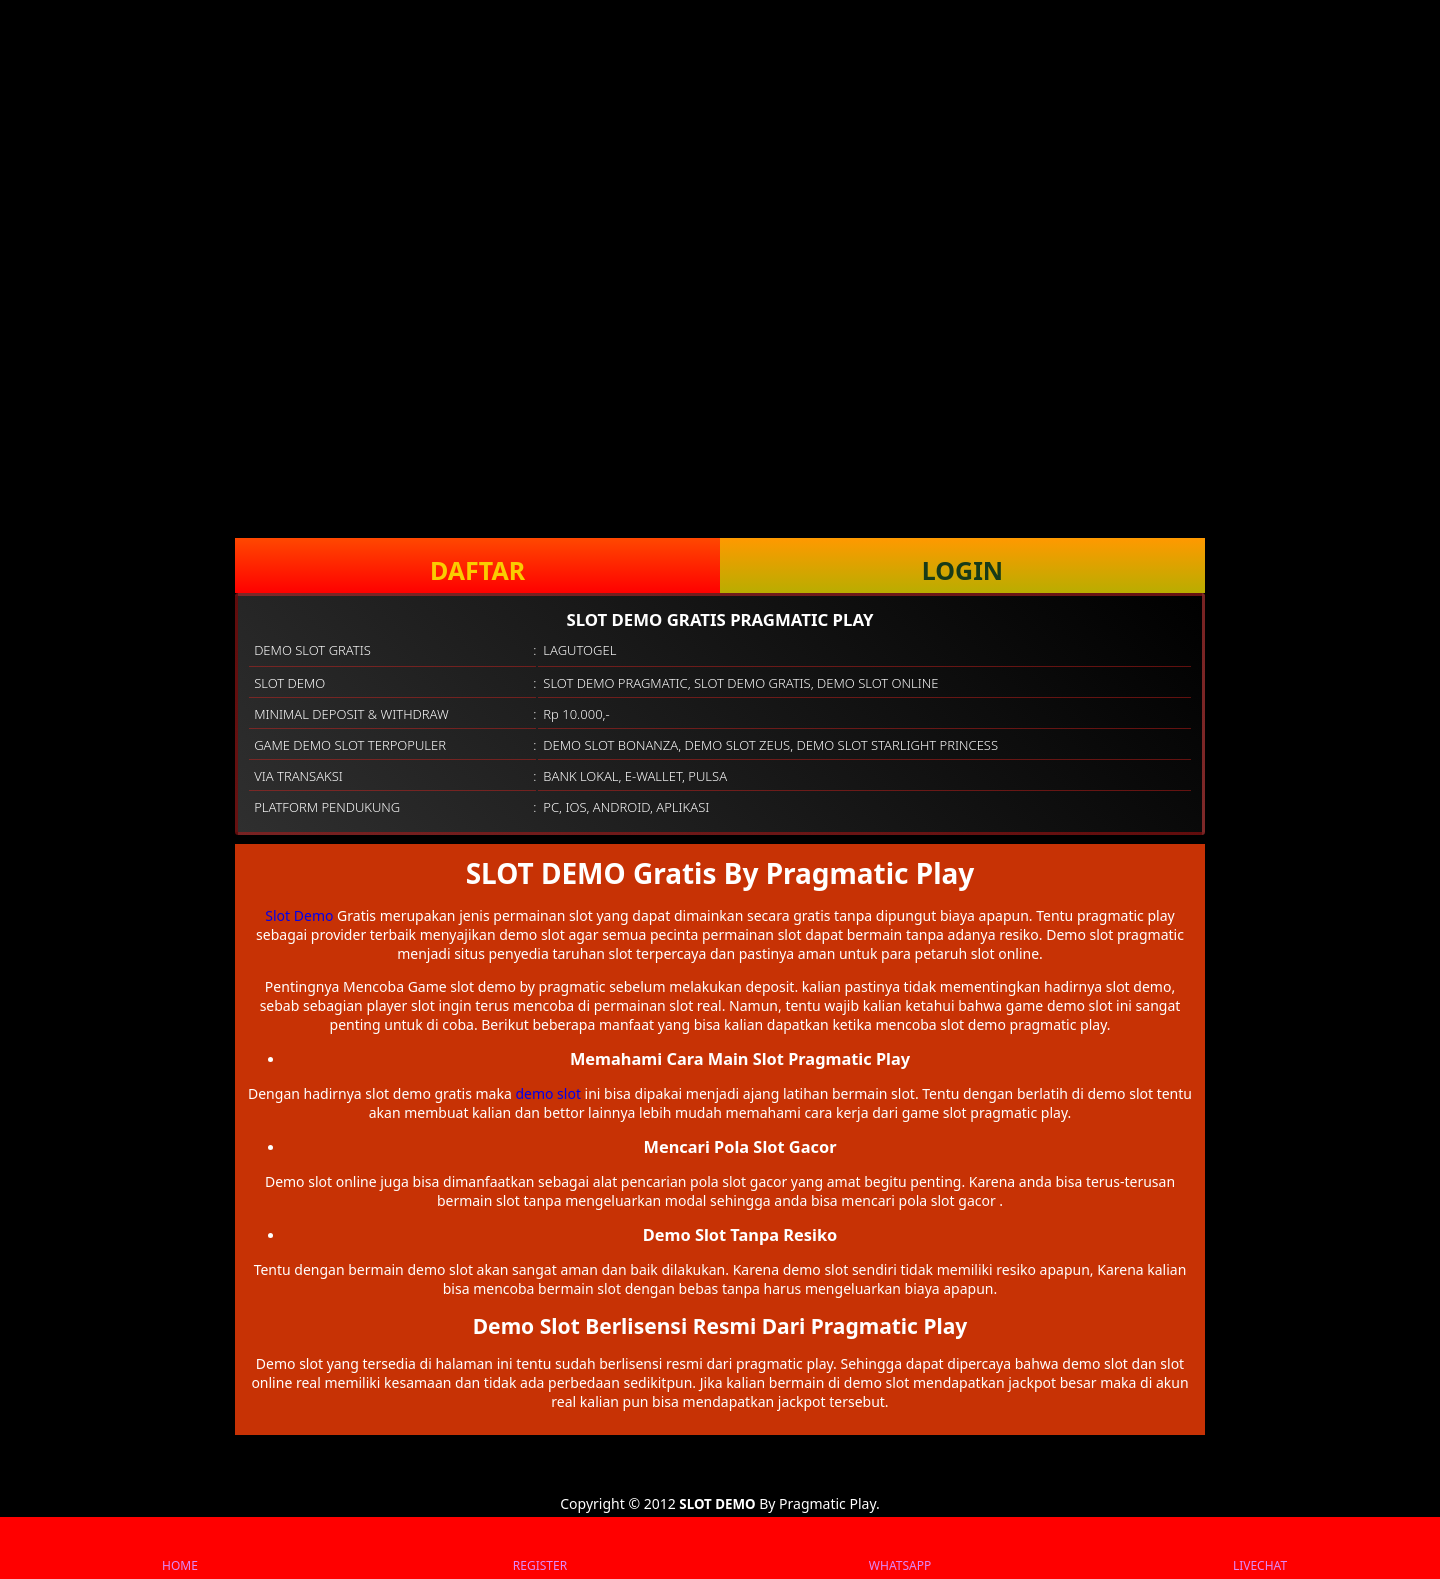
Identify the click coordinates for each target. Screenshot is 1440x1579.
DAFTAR (477, 570)
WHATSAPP (900, 1548)
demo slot (548, 1093)
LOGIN (962, 570)
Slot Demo (299, 915)
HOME (180, 1548)
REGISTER (540, 1548)
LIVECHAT (1260, 1548)
